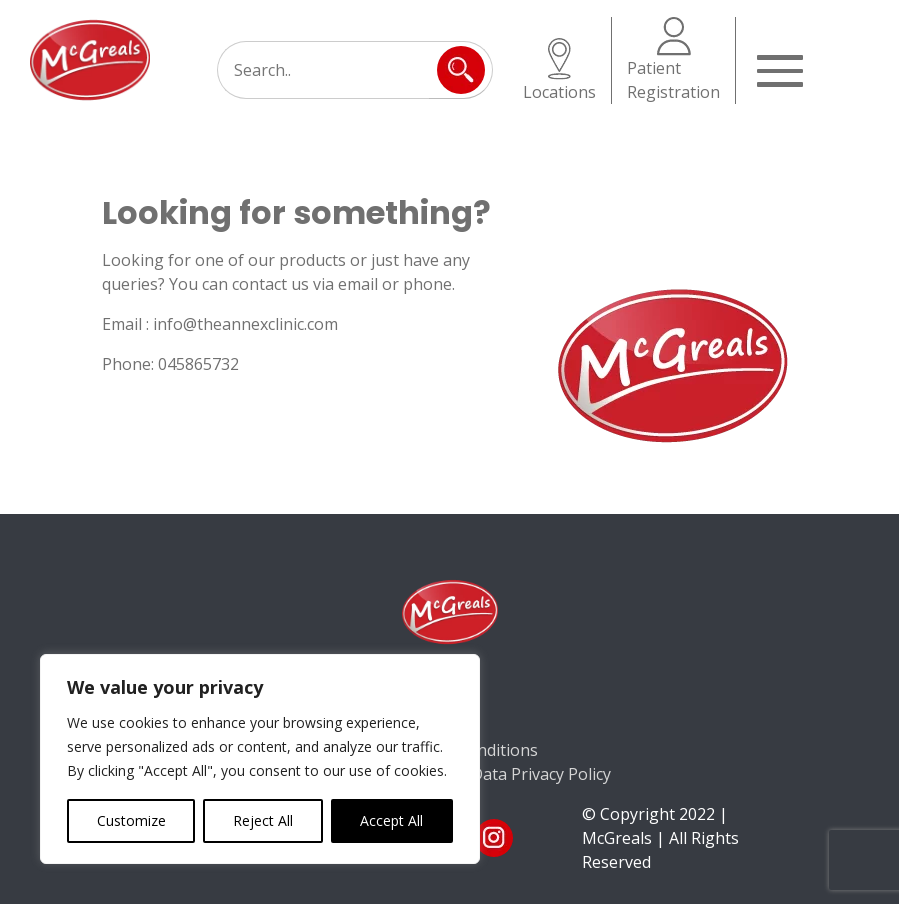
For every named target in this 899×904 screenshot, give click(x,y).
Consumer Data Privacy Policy (500, 774)
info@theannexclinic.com (245, 324)
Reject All (263, 820)
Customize (131, 820)
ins (494, 838)
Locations (559, 70)
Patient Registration (673, 60)
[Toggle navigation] (782, 69)
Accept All (391, 820)
